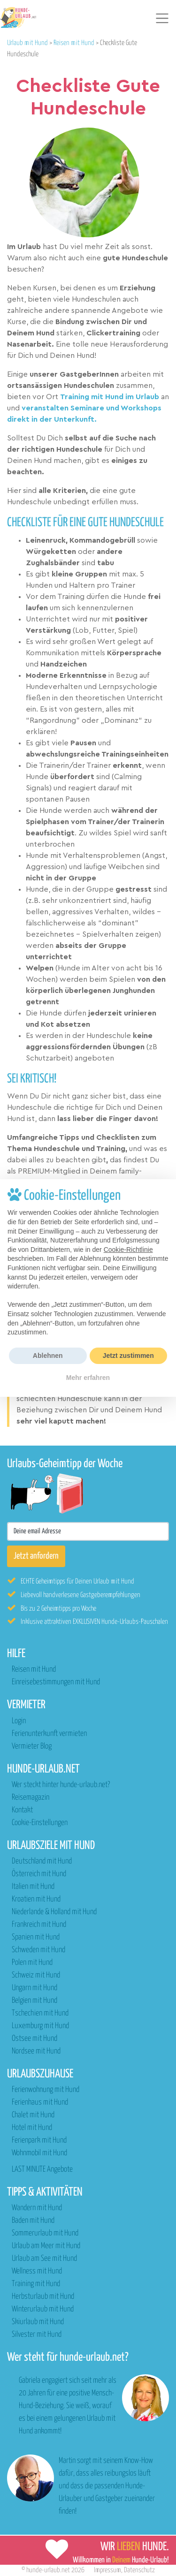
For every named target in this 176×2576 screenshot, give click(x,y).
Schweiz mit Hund (36, 1975)
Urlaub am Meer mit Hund (46, 2246)
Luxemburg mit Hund (40, 2026)
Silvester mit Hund (36, 2335)
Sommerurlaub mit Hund (45, 2233)
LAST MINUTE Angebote (42, 2170)
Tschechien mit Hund (40, 2013)
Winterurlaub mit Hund (43, 2309)
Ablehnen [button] (48, 1355)
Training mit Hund (36, 2284)
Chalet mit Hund (33, 2115)
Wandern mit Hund (37, 2208)
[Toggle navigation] (162, 18)
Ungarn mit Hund (34, 1988)
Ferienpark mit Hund (39, 2140)
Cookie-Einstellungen (40, 1823)
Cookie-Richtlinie (128, 1249)
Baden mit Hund (33, 2221)
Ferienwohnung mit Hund (45, 2090)
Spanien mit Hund (36, 1937)
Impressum (107, 2570)
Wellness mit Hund (37, 2271)
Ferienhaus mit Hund (40, 2102)
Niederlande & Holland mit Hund (54, 1912)
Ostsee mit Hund (34, 2039)
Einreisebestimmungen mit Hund (56, 1682)
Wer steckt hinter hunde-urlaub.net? (61, 1785)
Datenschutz (139, 2570)
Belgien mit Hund (34, 2001)
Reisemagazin (30, 1798)
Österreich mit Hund (39, 1874)
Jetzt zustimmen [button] (128, 1355)
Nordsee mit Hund (36, 2051)
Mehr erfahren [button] (88, 1377)
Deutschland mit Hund (42, 1861)
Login (19, 1721)
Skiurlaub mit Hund (38, 2322)
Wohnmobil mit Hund (39, 2153)
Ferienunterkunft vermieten (49, 1734)
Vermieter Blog (32, 1746)
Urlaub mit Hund (27, 42)
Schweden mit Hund (38, 1950)
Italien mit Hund (33, 1887)
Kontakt (22, 1810)
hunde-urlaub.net (48, 2570)
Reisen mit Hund (74, 42)
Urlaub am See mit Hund (44, 2259)
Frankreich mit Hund (39, 1925)
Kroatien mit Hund (36, 1899)
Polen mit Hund (32, 1963)
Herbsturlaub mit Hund (43, 2297)
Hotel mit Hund (32, 2128)
